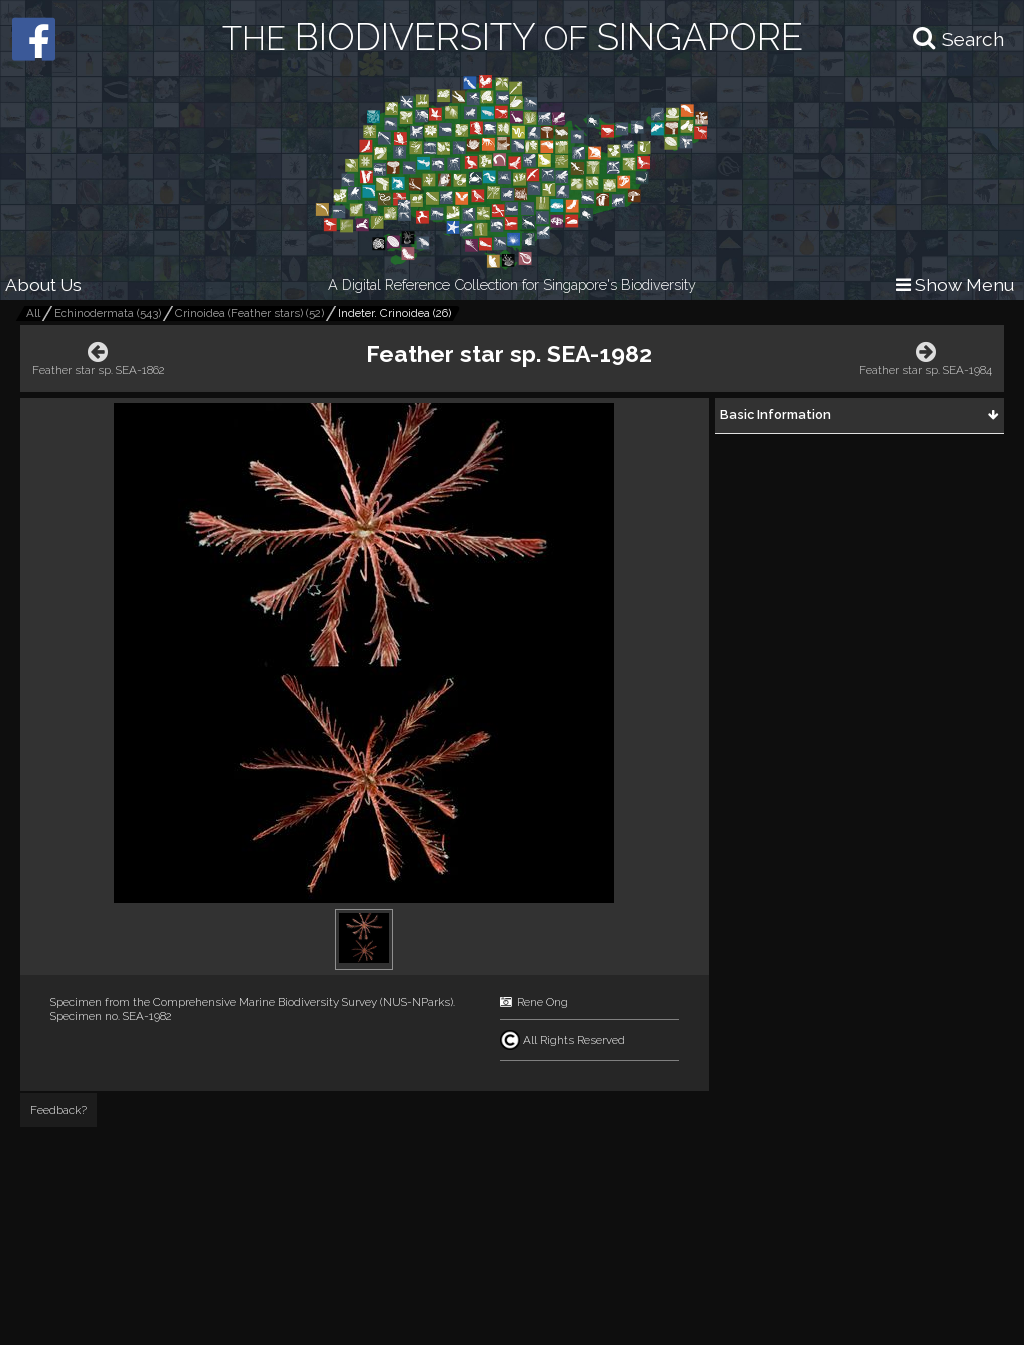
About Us (43, 284)
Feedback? (58, 1110)
